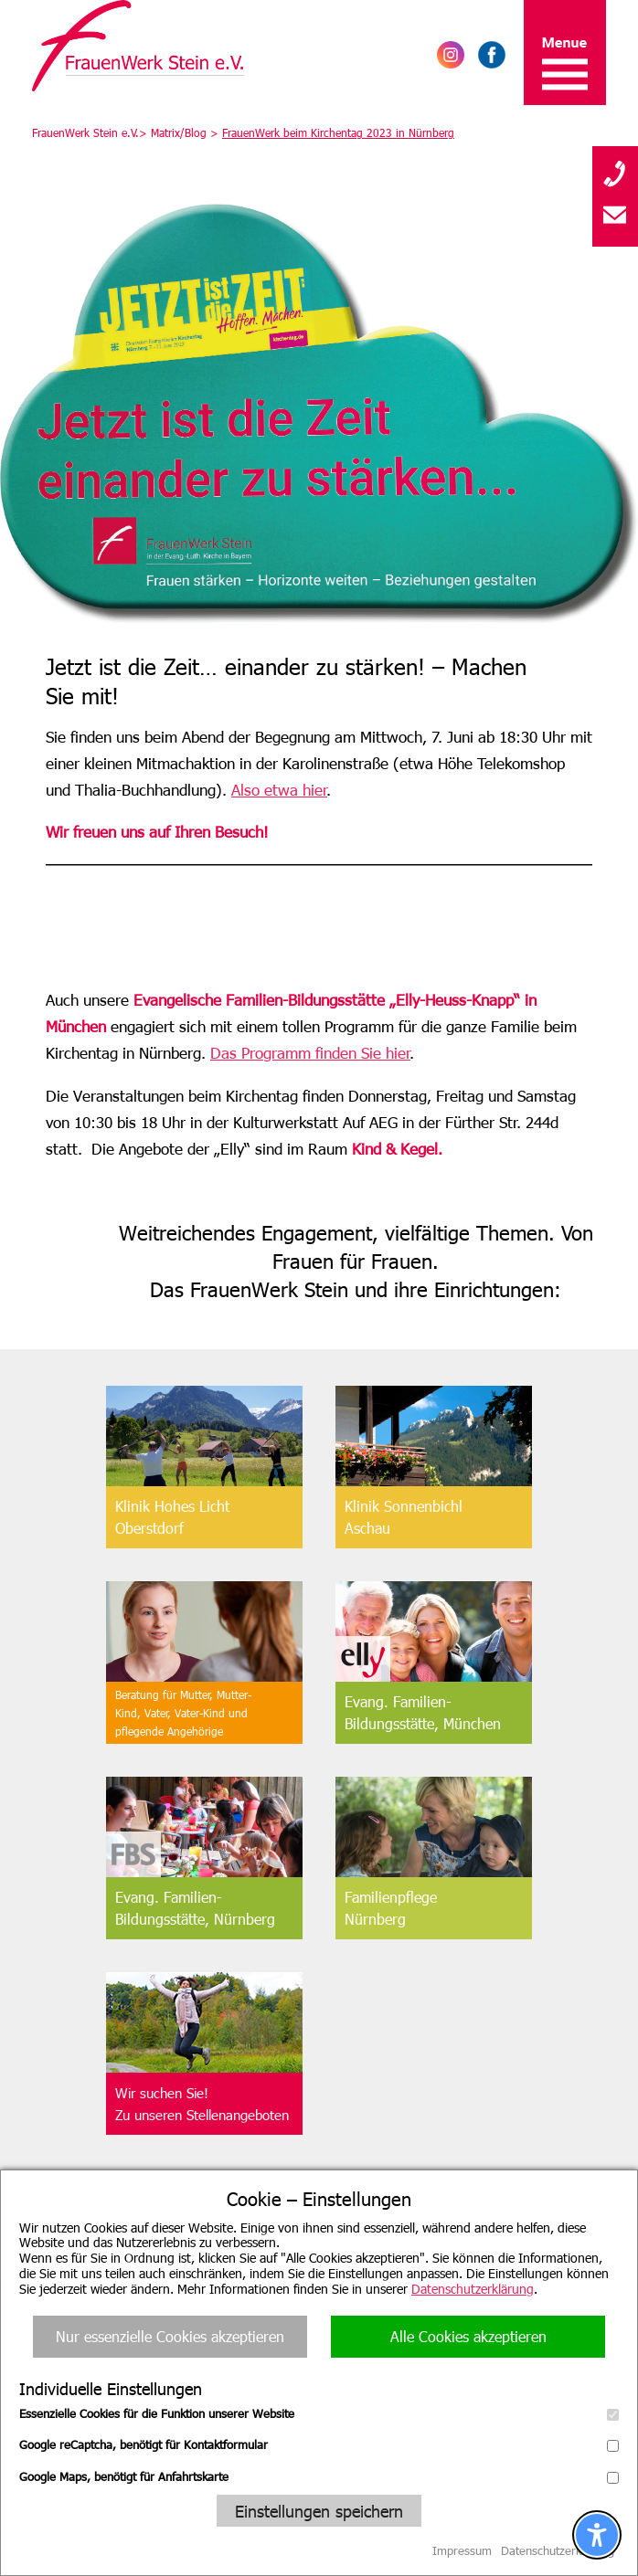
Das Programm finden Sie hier (310, 1052)
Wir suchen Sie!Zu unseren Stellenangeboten (202, 2104)
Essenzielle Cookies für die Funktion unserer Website (319, 2413)
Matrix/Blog (179, 132)
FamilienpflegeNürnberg (391, 1907)
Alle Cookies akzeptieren (468, 2336)
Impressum (462, 2550)
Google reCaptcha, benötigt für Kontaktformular (319, 2444)
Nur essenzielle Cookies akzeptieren (170, 2336)
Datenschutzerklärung (472, 2288)
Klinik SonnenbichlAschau (404, 1516)
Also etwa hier (279, 789)
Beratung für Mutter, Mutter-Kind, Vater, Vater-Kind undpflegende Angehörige (183, 1712)
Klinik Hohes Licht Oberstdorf (172, 1516)
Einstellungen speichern (319, 2510)
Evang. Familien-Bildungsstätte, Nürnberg (195, 1907)
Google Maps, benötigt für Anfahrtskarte (319, 2476)
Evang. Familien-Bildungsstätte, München (423, 1712)
